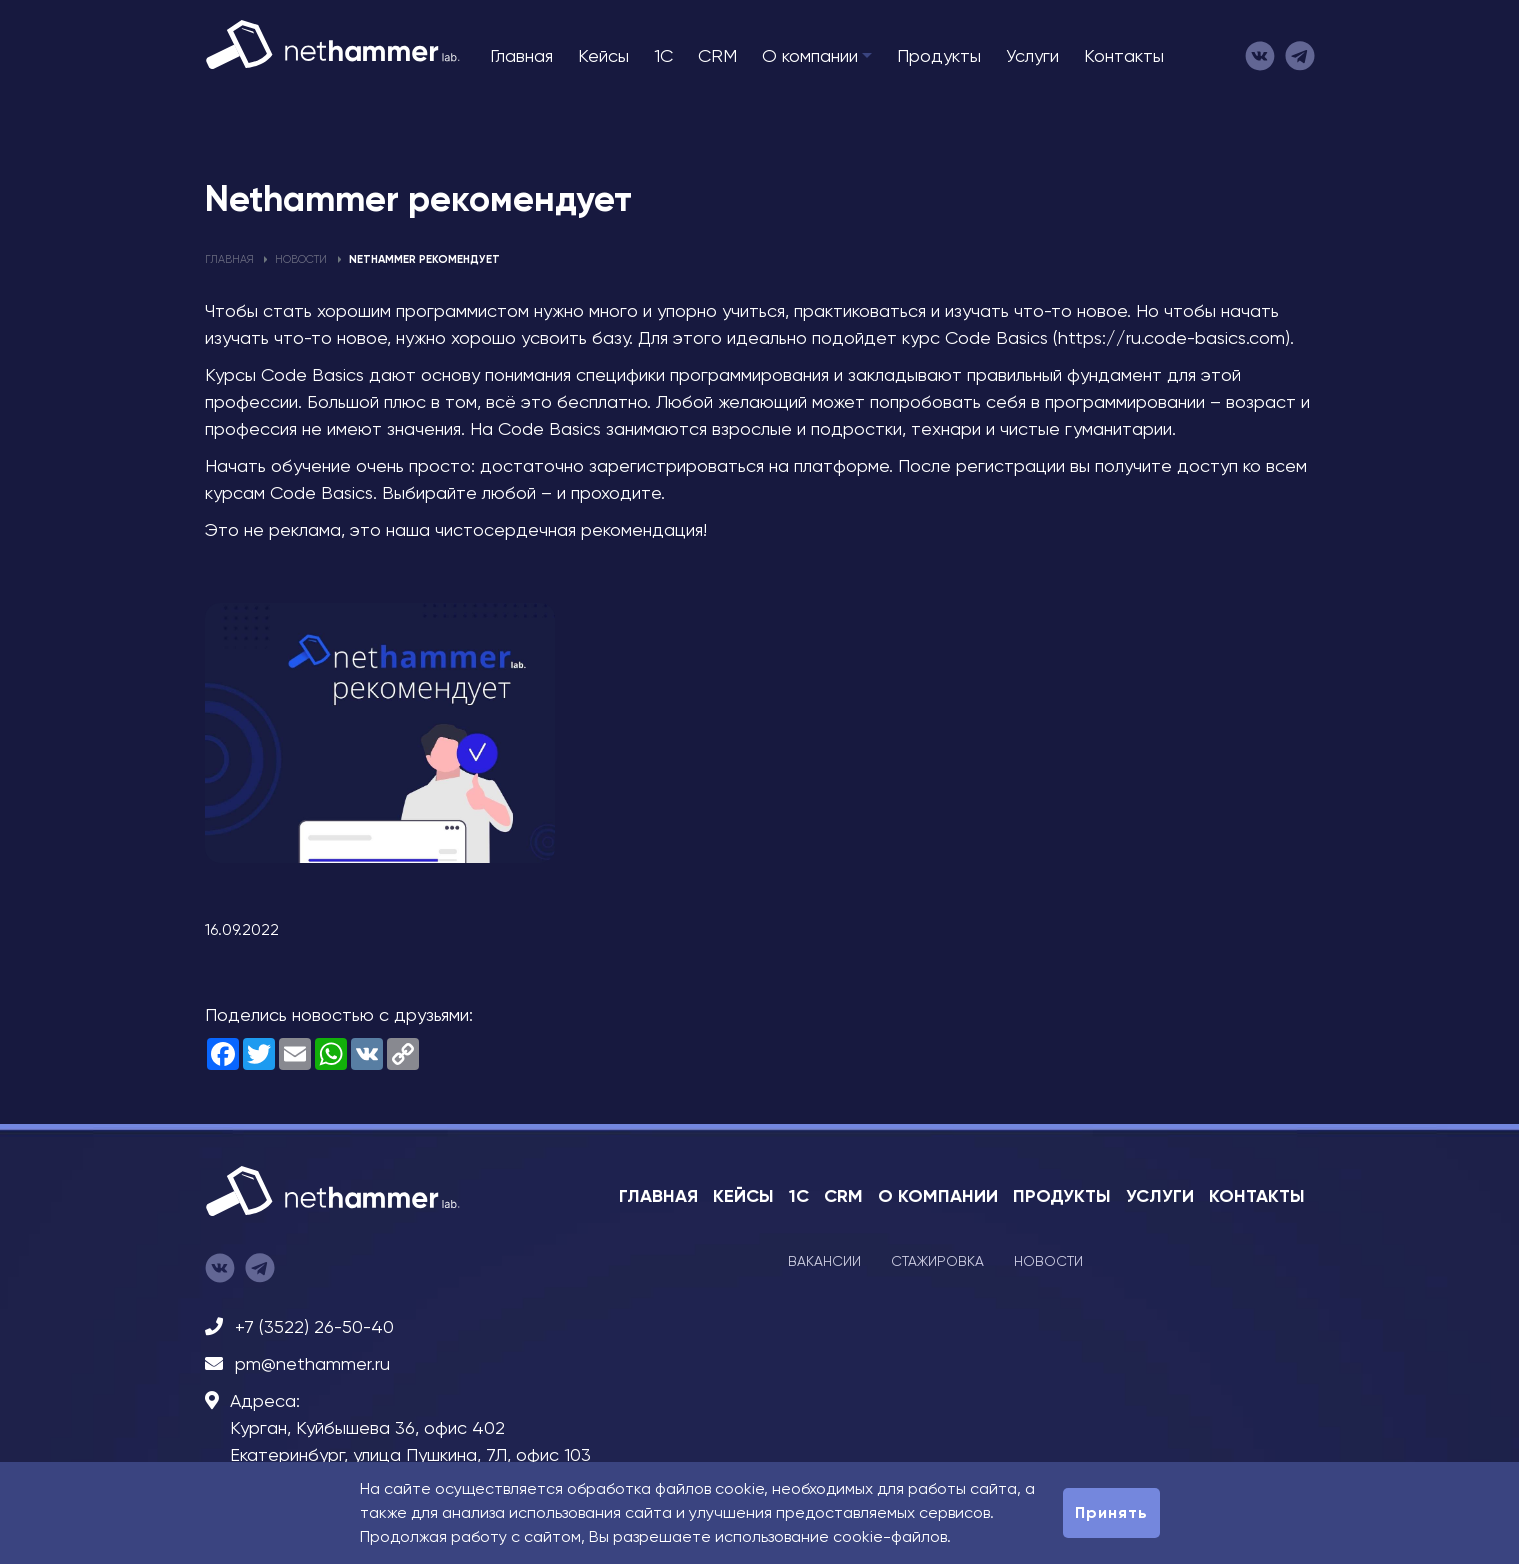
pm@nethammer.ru (312, 1363)
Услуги (1032, 55)
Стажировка (937, 1261)
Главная (521, 55)
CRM (717, 55)
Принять (1111, 1512)
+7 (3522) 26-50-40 (314, 1326)
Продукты (939, 55)
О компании (810, 55)
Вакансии (824, 1261)
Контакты (1124, 55)
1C (663, 55)
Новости (301, 259)
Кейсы (603, 55)
